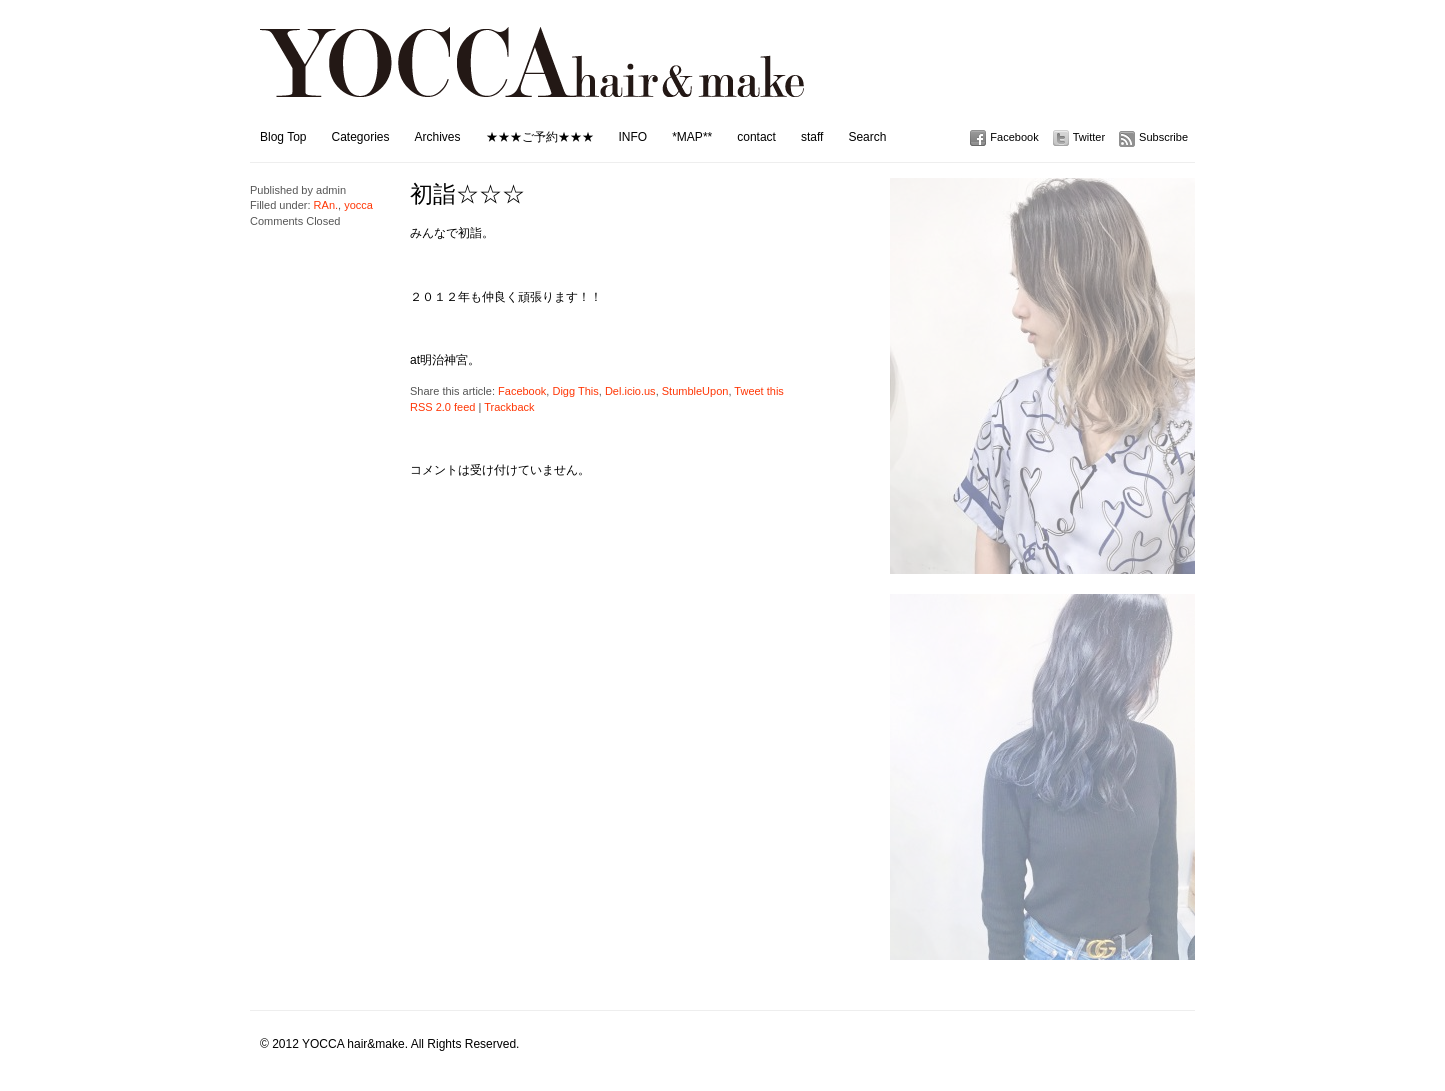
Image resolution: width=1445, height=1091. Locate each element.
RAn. (326, 205)
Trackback (509, 407)
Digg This (575, 391)
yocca (358, 205)
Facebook (1014, 137)
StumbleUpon (695, 391)
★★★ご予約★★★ (540, 137)
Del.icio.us (630, 391)
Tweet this (759, 391)
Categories (360, 137)
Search (867, 137)
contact (756, 137)
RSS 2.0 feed (442, 407)
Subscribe (1163, 137)
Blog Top (283, 137)
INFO (633, 137)
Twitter (1089, 137)
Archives (438, 137)
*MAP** (692, 137)
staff (812, 137)
